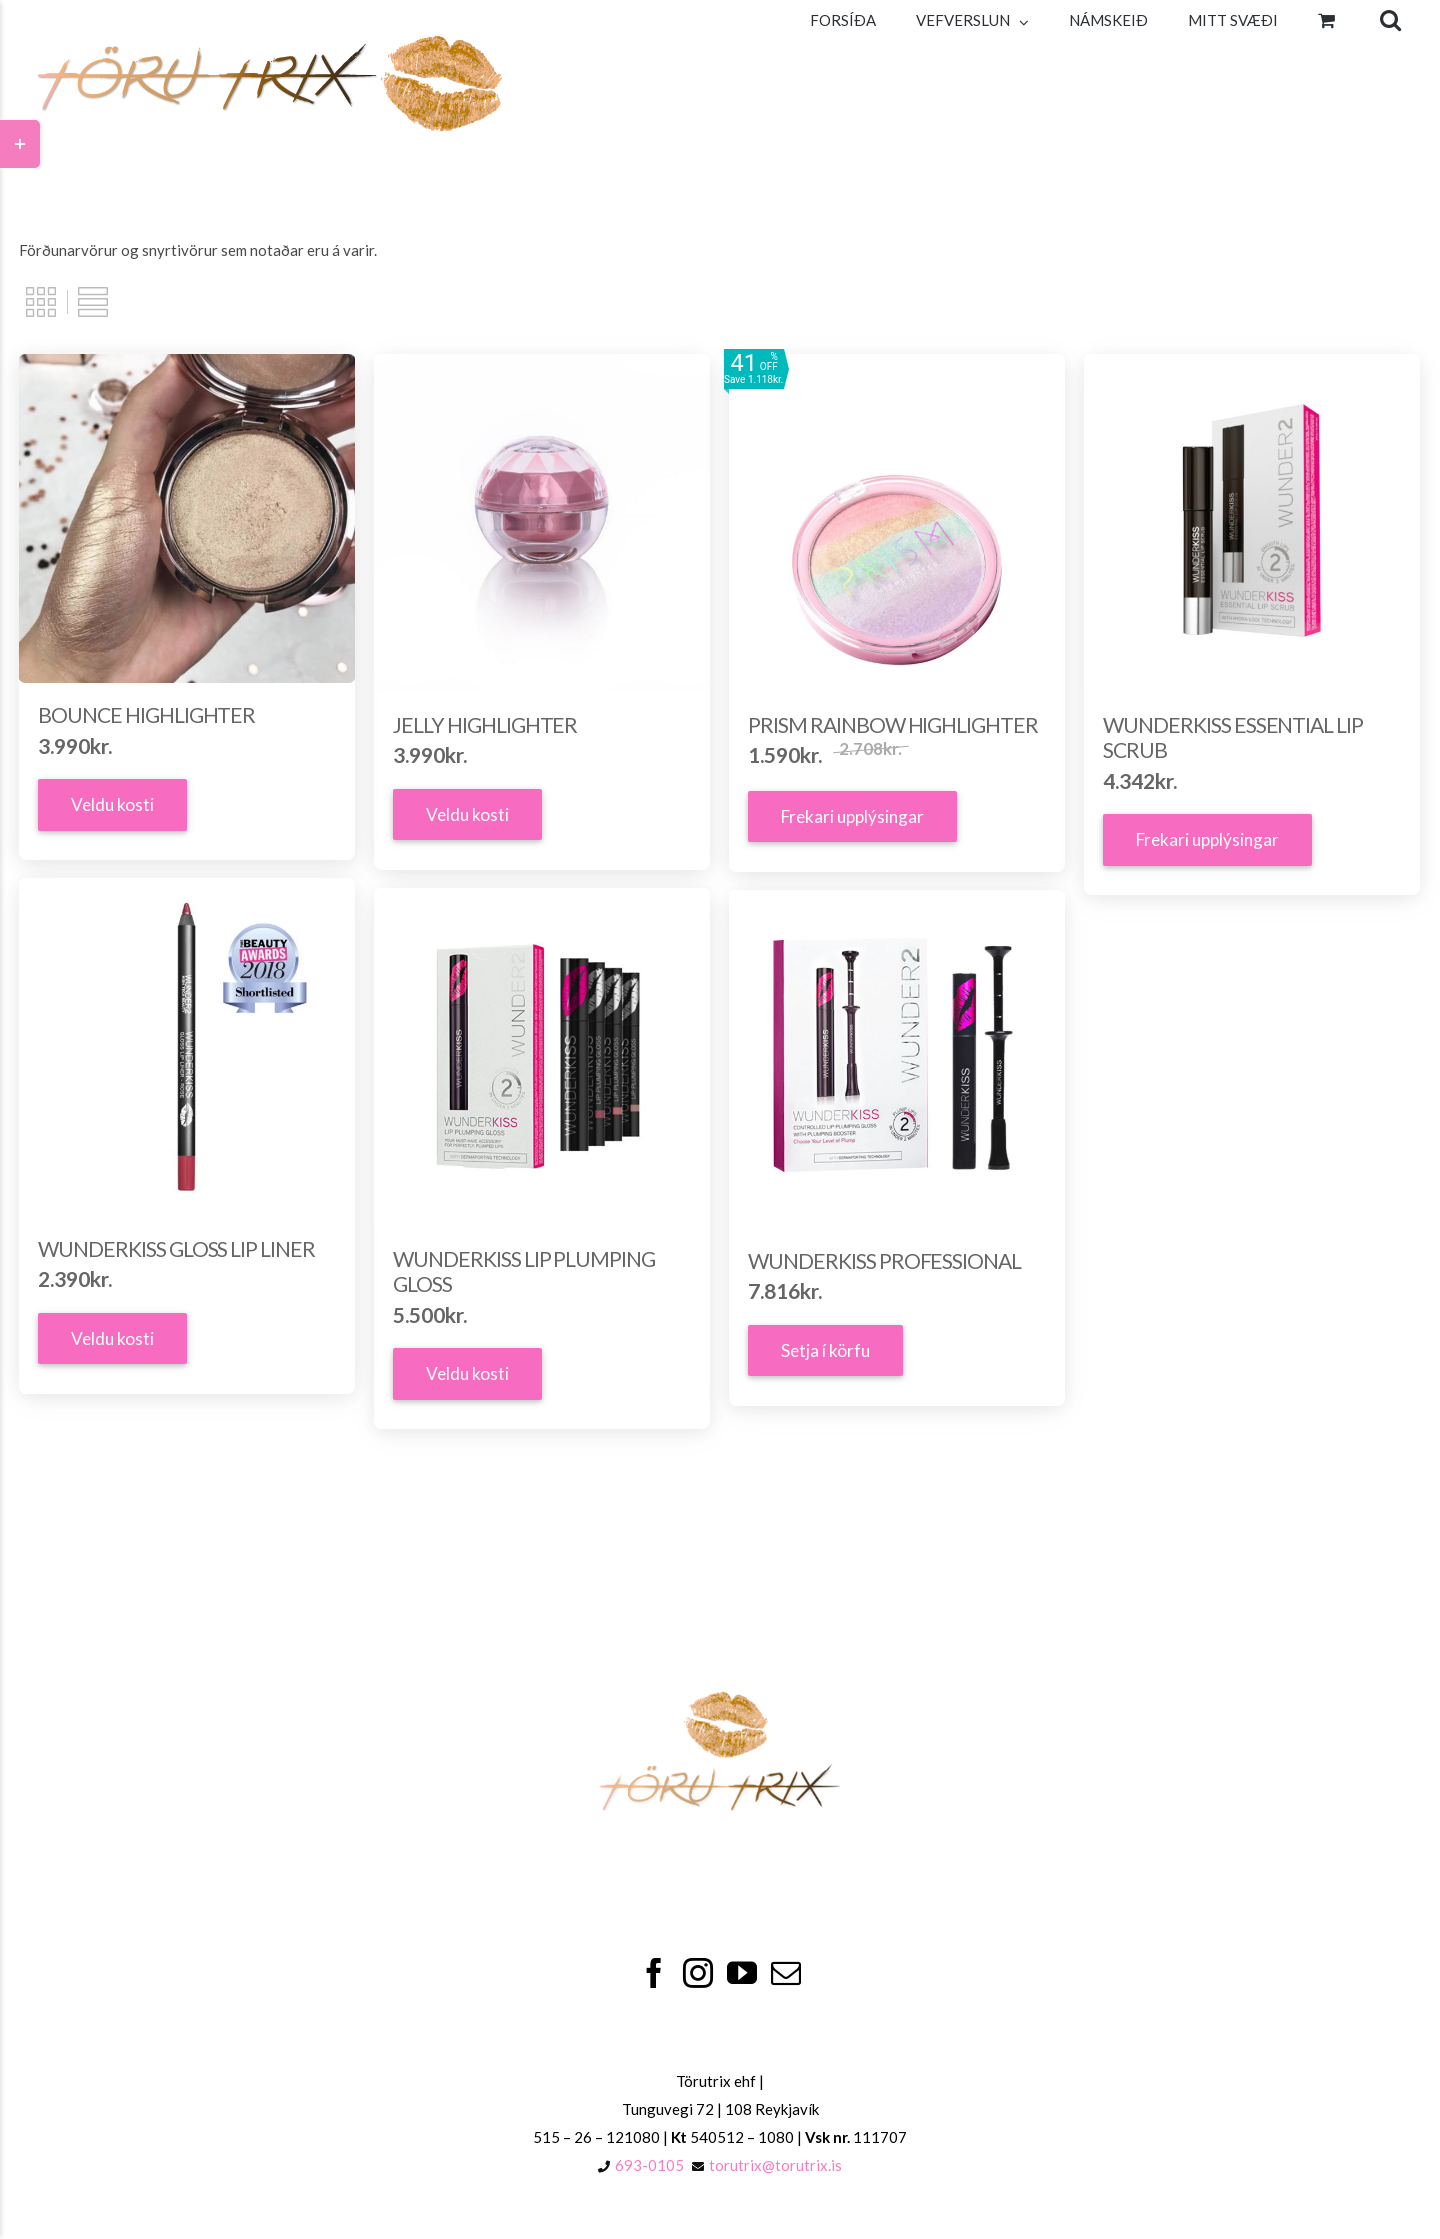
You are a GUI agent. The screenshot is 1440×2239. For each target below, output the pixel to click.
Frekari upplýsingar (852, 816)
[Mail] (786, 1973)
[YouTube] (742, 1973)
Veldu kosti (112, 804)
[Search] (1390, 20)
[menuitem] (843, 20)
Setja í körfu (825, 1350)
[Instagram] (698, 1973)
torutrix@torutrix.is (775, 2165)
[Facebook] (654, 1973)
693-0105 (649, 2165)
